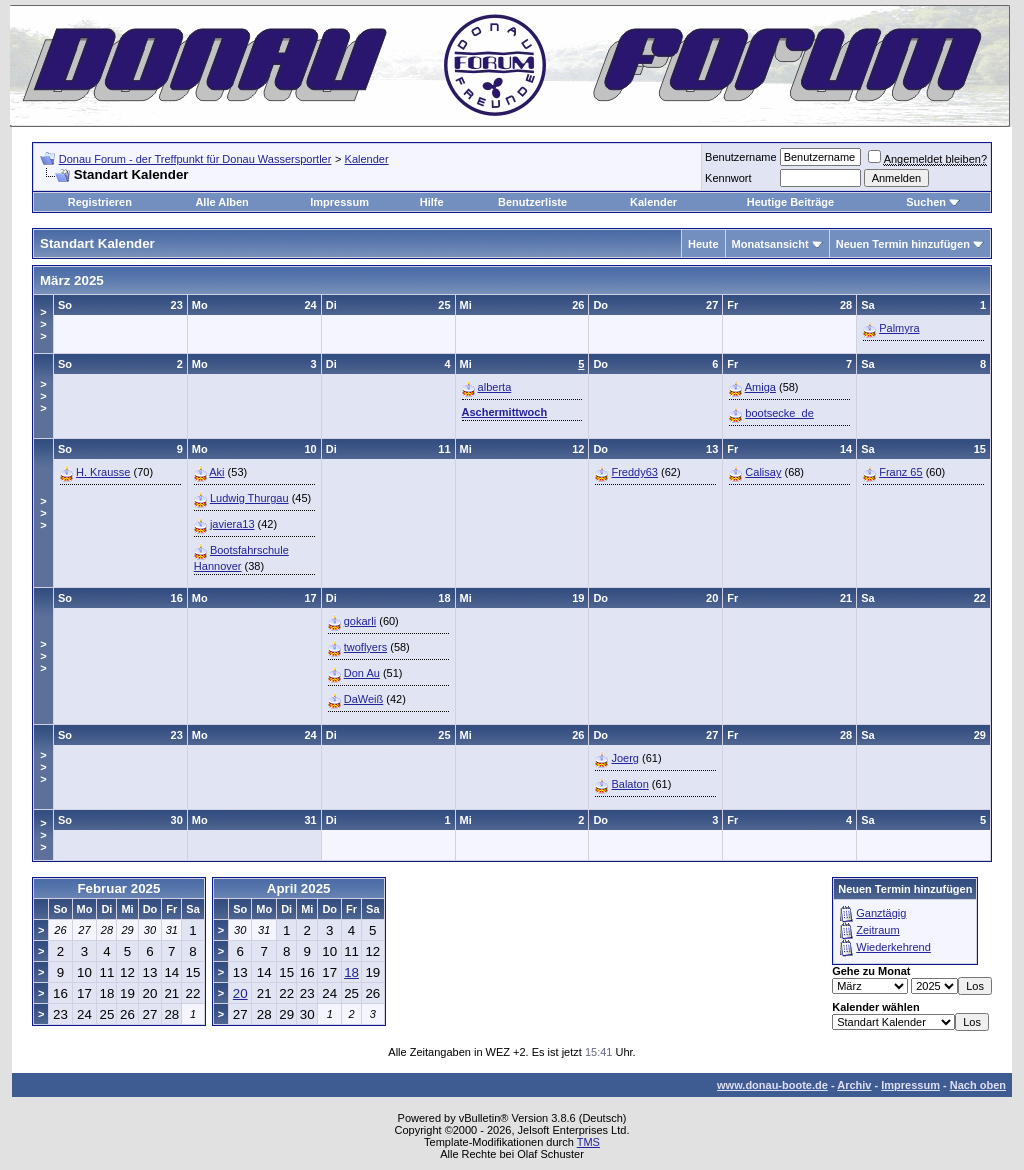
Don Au (362, 673)
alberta (495, 387)
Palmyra (899, 328)
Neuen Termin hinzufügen (903, 244)
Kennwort (728, 178)
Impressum (339, 202)
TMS (588, 1142)
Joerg (625, 758)
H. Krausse (103, 472)
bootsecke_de (779, 413)
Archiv (854, 1085)
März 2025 (72, 280)
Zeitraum (877, 930)
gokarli (360, 621)
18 (351, 972)
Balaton (629, 784)
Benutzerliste (532, 202)
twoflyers (365, 647)
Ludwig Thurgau (249, 498)
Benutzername (741, 157)
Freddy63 (634, 472)
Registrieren (100, 202)
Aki (216, 472)
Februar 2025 (118, 888)
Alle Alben (221, 202)
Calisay (763, 472)
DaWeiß (364, 699)
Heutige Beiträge (790, 202)
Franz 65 (900, 472)
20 (240, 993)
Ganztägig (881, 913)
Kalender (367, 159)
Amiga (760, 387)
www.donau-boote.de (772, 1085)
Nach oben (978, 1085)
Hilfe (432, 202)
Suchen (926, 202)
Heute (703, 244)
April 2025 (299, 888)
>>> (43, 324)
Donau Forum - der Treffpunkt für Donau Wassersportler (195, 159)
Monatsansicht (770, 244)
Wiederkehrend (893, 947)
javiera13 (232, 524)
